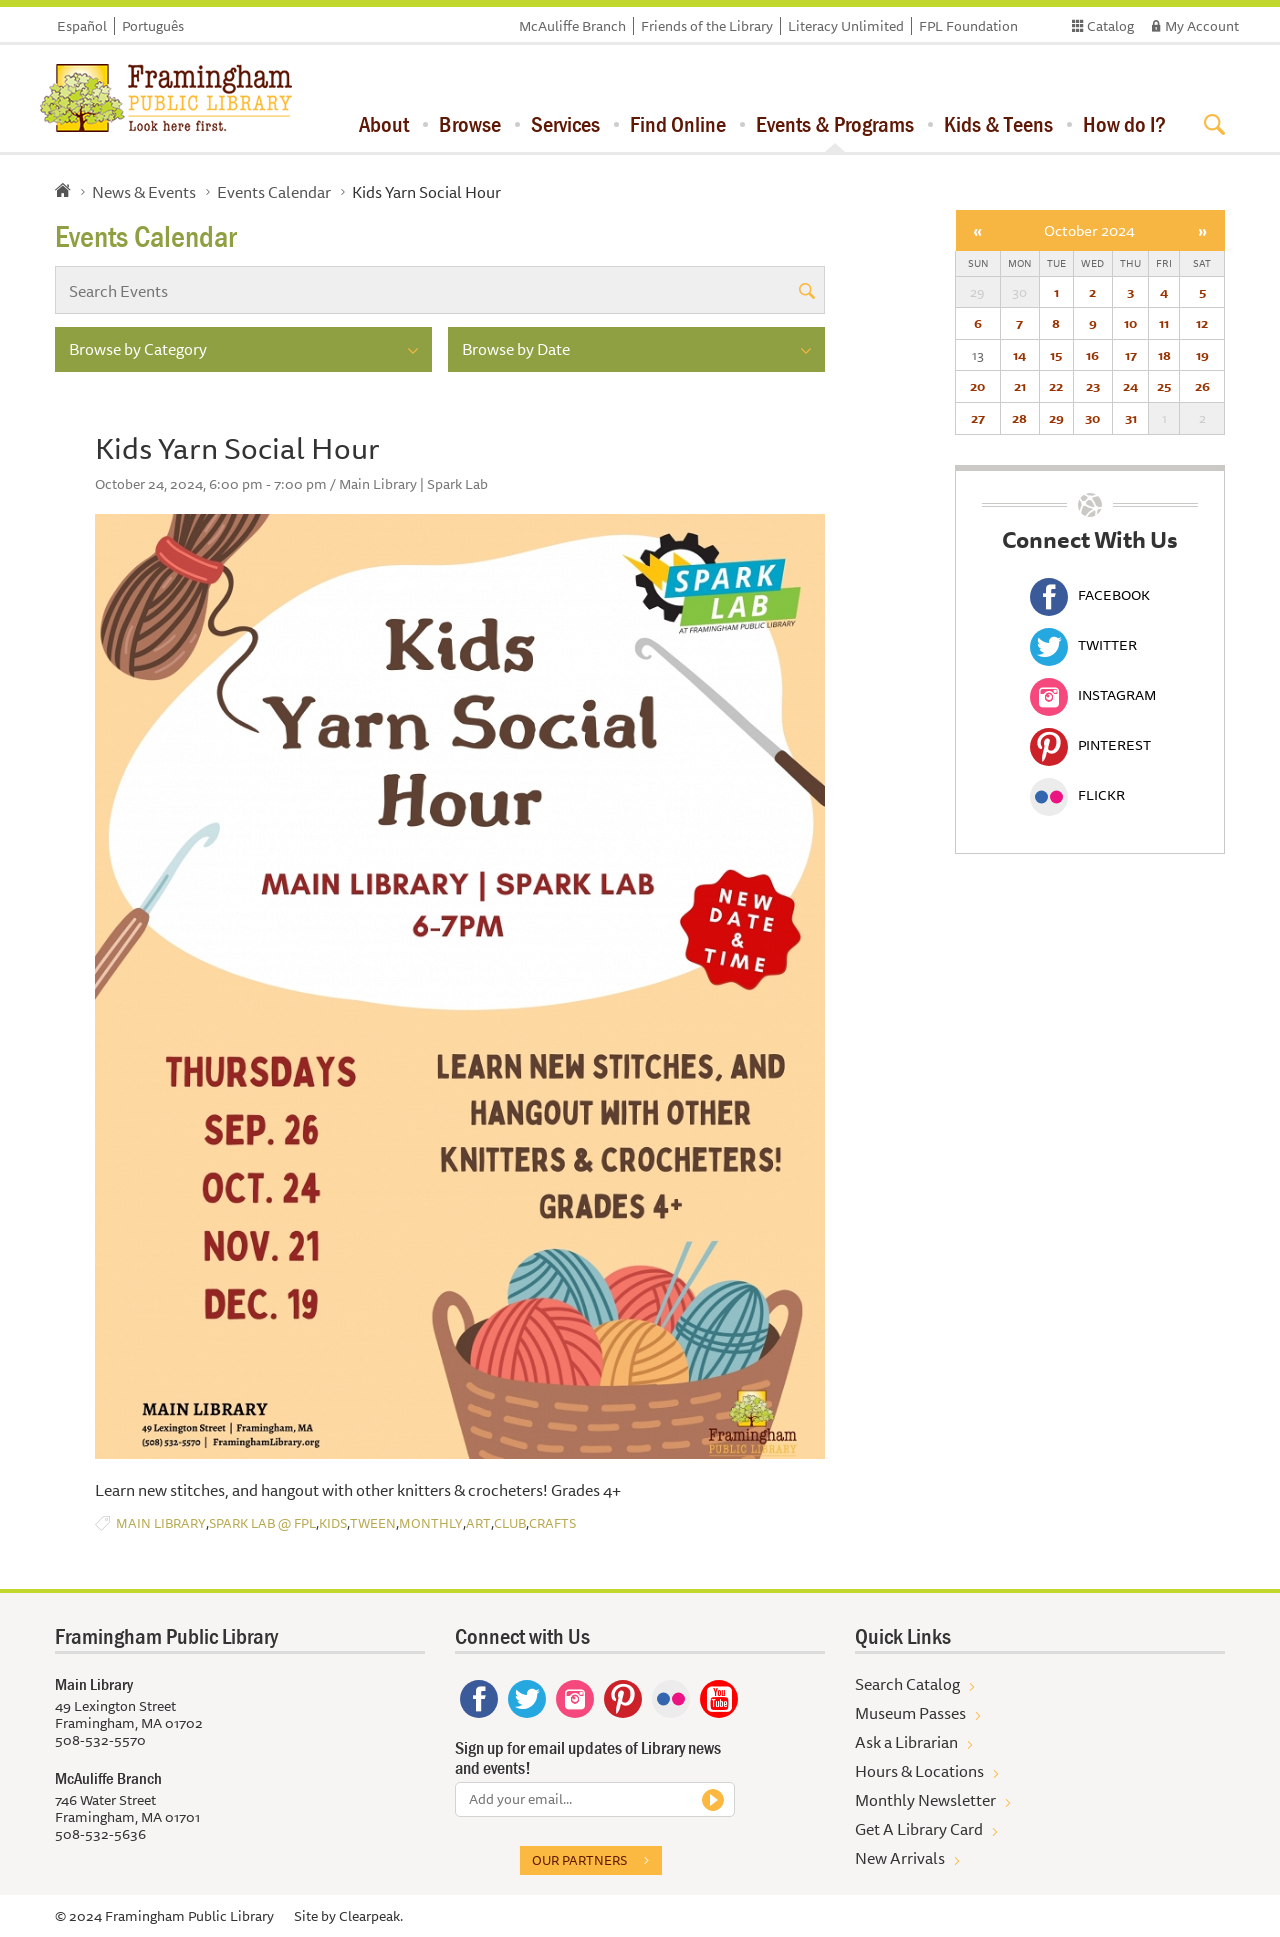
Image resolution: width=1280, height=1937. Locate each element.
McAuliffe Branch (572, 26)
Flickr (1077, 795)
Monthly (431, 1523)
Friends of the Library (707, 26)
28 (1019, 418)
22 (1056, 386)
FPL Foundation (968, 26)
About (384, 124)
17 (1131, 355)
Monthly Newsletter (925, 1800)
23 (1093, 386)
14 (1019, 355)
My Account (1202, 26)
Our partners (579, 1860)
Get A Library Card (919, 1829)
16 (1092, 355)
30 (1092, 418)
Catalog (1110, 26)
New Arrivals (900, 1858)
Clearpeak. (371, 1916)
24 (1130, 386)
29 (1056, 418)
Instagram (1093, 695)
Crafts (552, 1523)
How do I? (1124, 124)
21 (1020, 386)
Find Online (678, 124)
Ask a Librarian (906, 1742)
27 (978, 418)
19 (1202, 355)
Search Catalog (907, 1684)
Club (510, 1523)
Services (565, 124)
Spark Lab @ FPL (262, 1523)
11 (1164, 323)
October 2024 (1089, 230)
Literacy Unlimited (846, 26)
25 (1164, 386)
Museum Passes (910, 1713)
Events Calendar (274, 192)
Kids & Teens (998, 124)
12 (1202, 323)
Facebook (1090, 595)
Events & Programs (835, 124)
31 (1131, 418)
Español (82, 26)
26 (1202, 386)
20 (977, 386)
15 (1056, 355)
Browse (470, 124)
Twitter (1083, 645)
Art (478, 1523)
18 (1164, 355)
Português (153, 26)
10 (1130, 323)
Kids (333, 1523)
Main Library (161, 1523)
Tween (373, 1523)
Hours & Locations (919, 1771)
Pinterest (1090, 745)
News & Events (144, 192)
